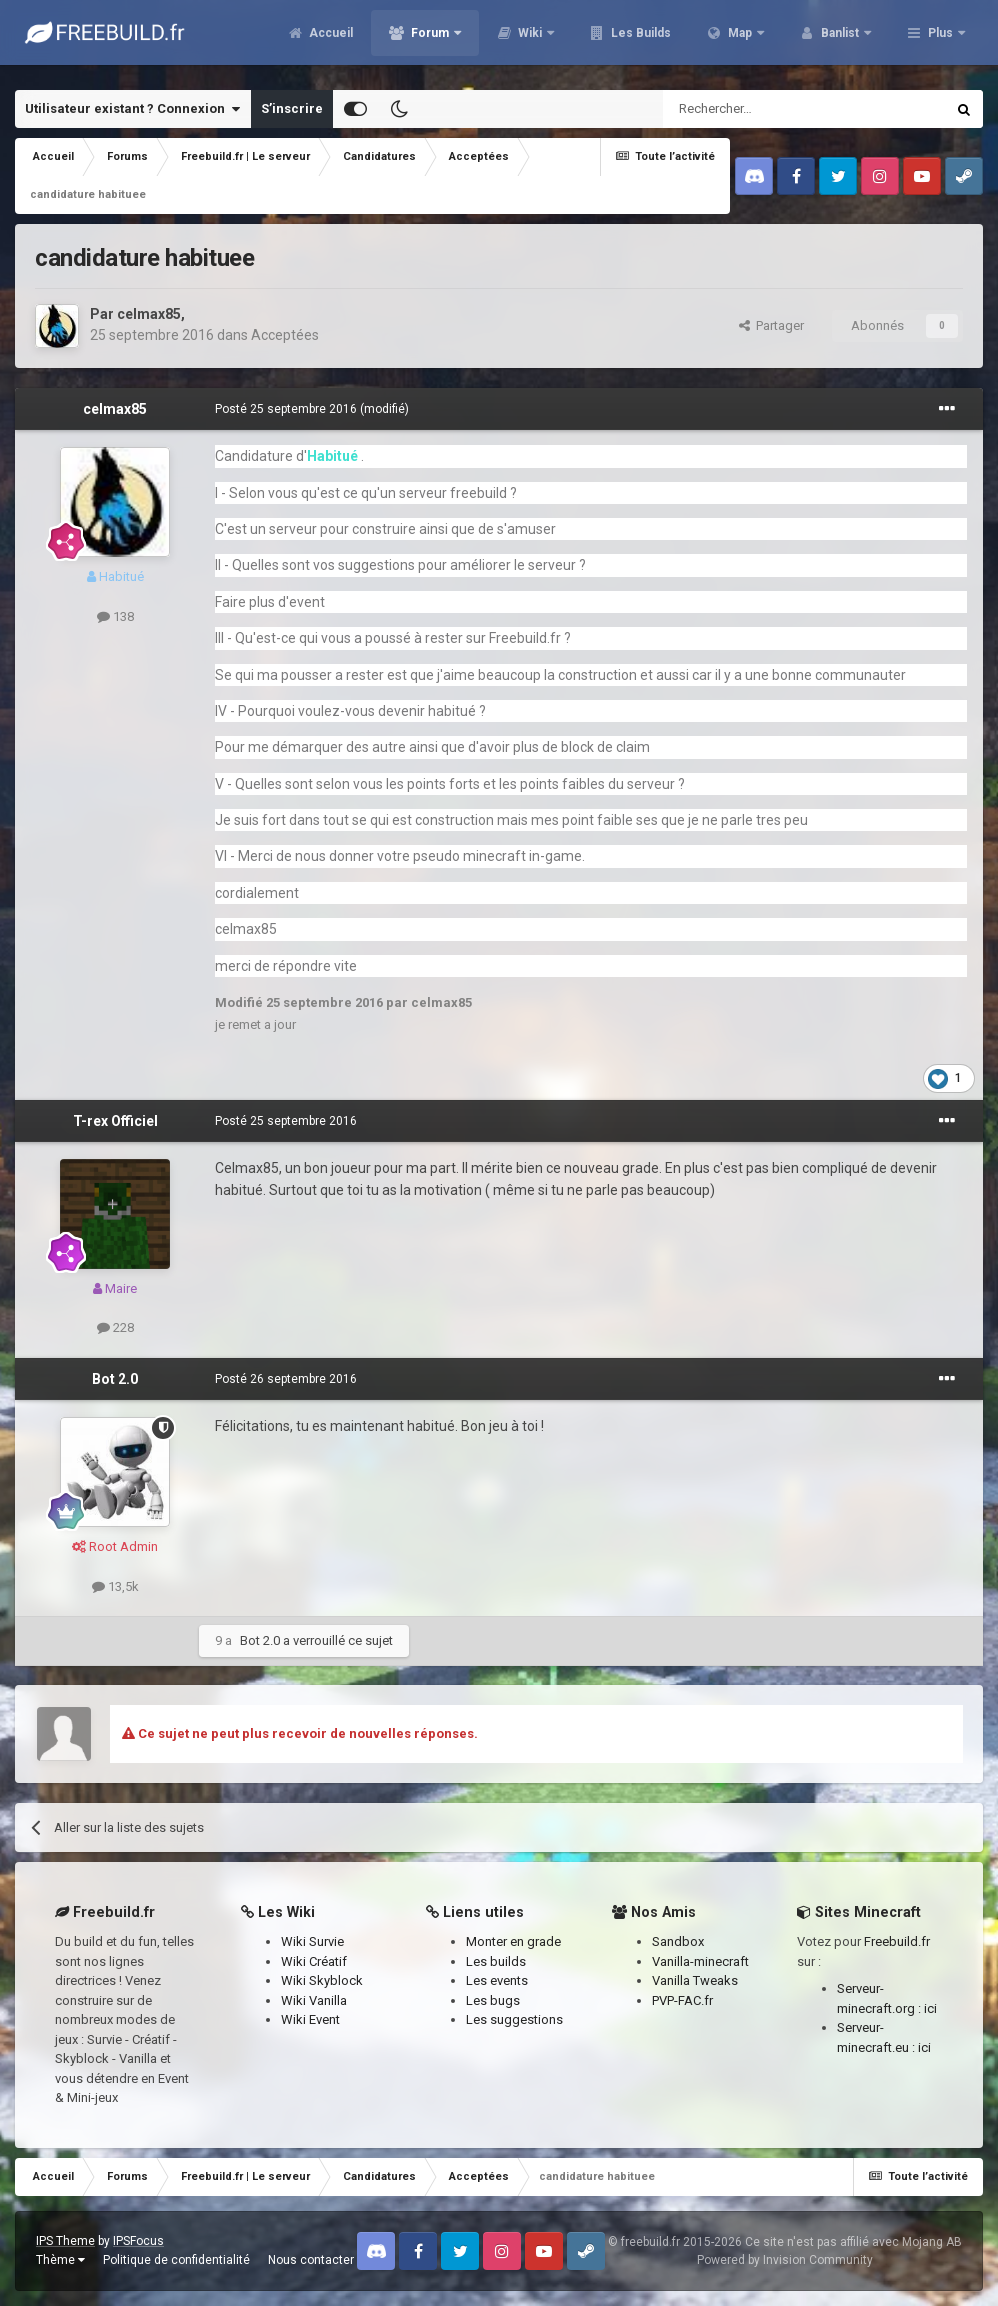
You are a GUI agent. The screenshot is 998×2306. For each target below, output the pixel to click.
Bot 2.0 (115, 1379)
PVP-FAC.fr (682, 2000)
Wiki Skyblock (322, 1980)
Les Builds (746, 40)
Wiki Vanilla (314, 2000)
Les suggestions (514, 2019)
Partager (771, 325)
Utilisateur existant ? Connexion (132, 109)
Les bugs (493, 2000)
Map (847, 40)
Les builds (496, 1961)
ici (930, 2008)
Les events (497, 1980)
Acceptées (285, 335)
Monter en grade (513, 1941)
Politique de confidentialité (176, 2260)
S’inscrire (292, 108)
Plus (940, 40)
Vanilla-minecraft (700, 1961)
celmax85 (149, 314)
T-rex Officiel (115, 1121)
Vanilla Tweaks (695, 1980)
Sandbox (678, 1941)
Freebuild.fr (897, 1941)
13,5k (115, 1586)
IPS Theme (65, 2241)
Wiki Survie (312, 1941)
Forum (537, 40)
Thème (60, 2260)
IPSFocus (138, 2241)
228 (115, 1327)
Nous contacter (311, 2260)
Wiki (637, 40)
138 (115, 616)
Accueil (436, 40)
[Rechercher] (761, 109)
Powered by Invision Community (785, 2260)
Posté (286, 409)
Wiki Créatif (314, 1961)
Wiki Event (310, 2019)
